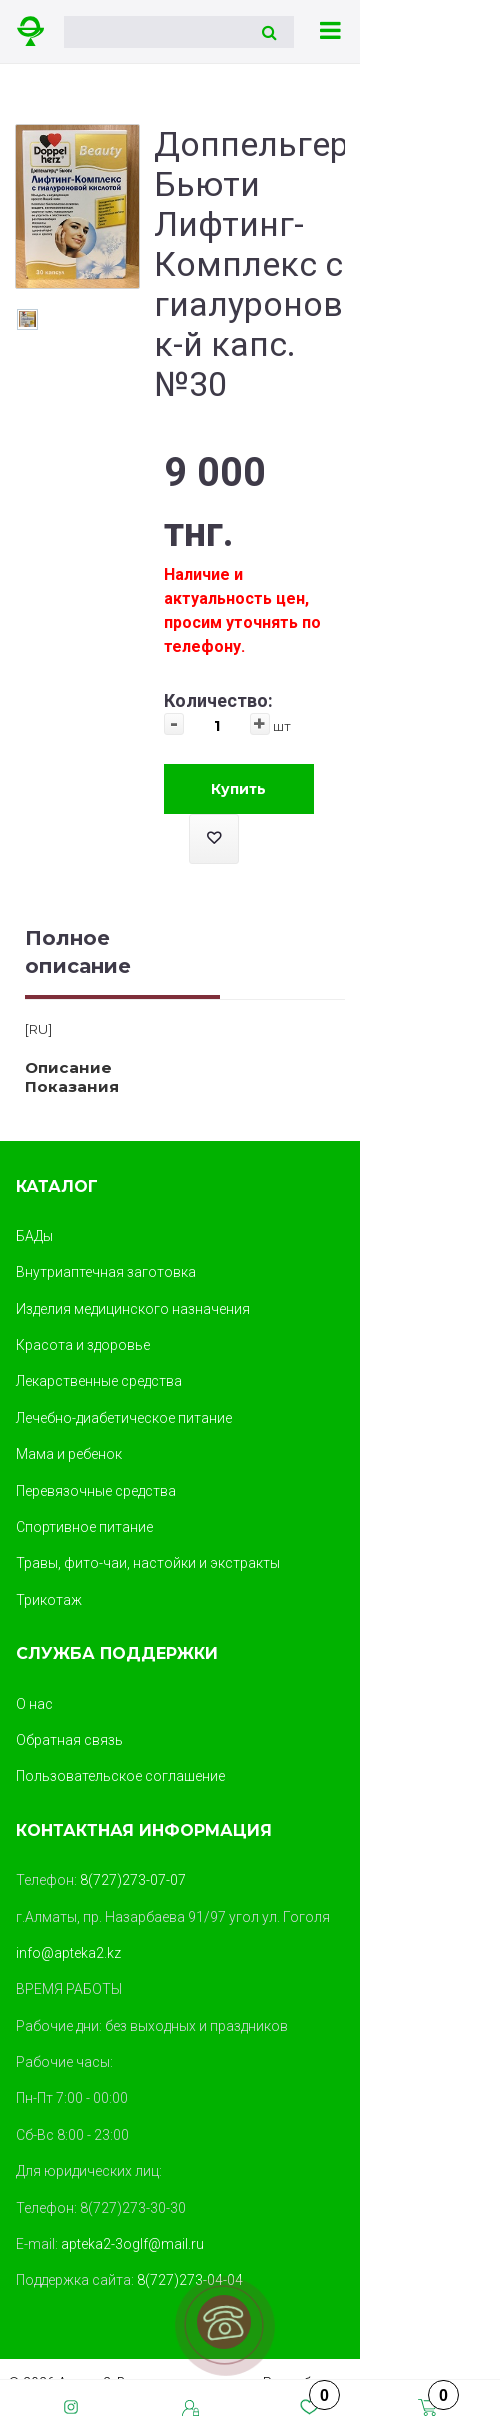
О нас (34, 1704)
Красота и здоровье (83, 1345)
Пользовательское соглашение (120, 1776)
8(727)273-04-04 (190, 2280)
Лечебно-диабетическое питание (124, 1418)
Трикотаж (49, 1600)
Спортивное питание (84, 1527)
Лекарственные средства (99, 1381)
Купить (238, 789)
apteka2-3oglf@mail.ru (132, 2244)
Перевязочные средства (96, 1491)
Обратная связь (69, 1740)
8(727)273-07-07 (133, 1880)
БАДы (34, 1236)
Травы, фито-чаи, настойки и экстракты (148, 1563)
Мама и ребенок (69, 1454)
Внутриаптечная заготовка (106, 1272)
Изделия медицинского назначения (133, 1309)
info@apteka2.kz (68, 1953)
